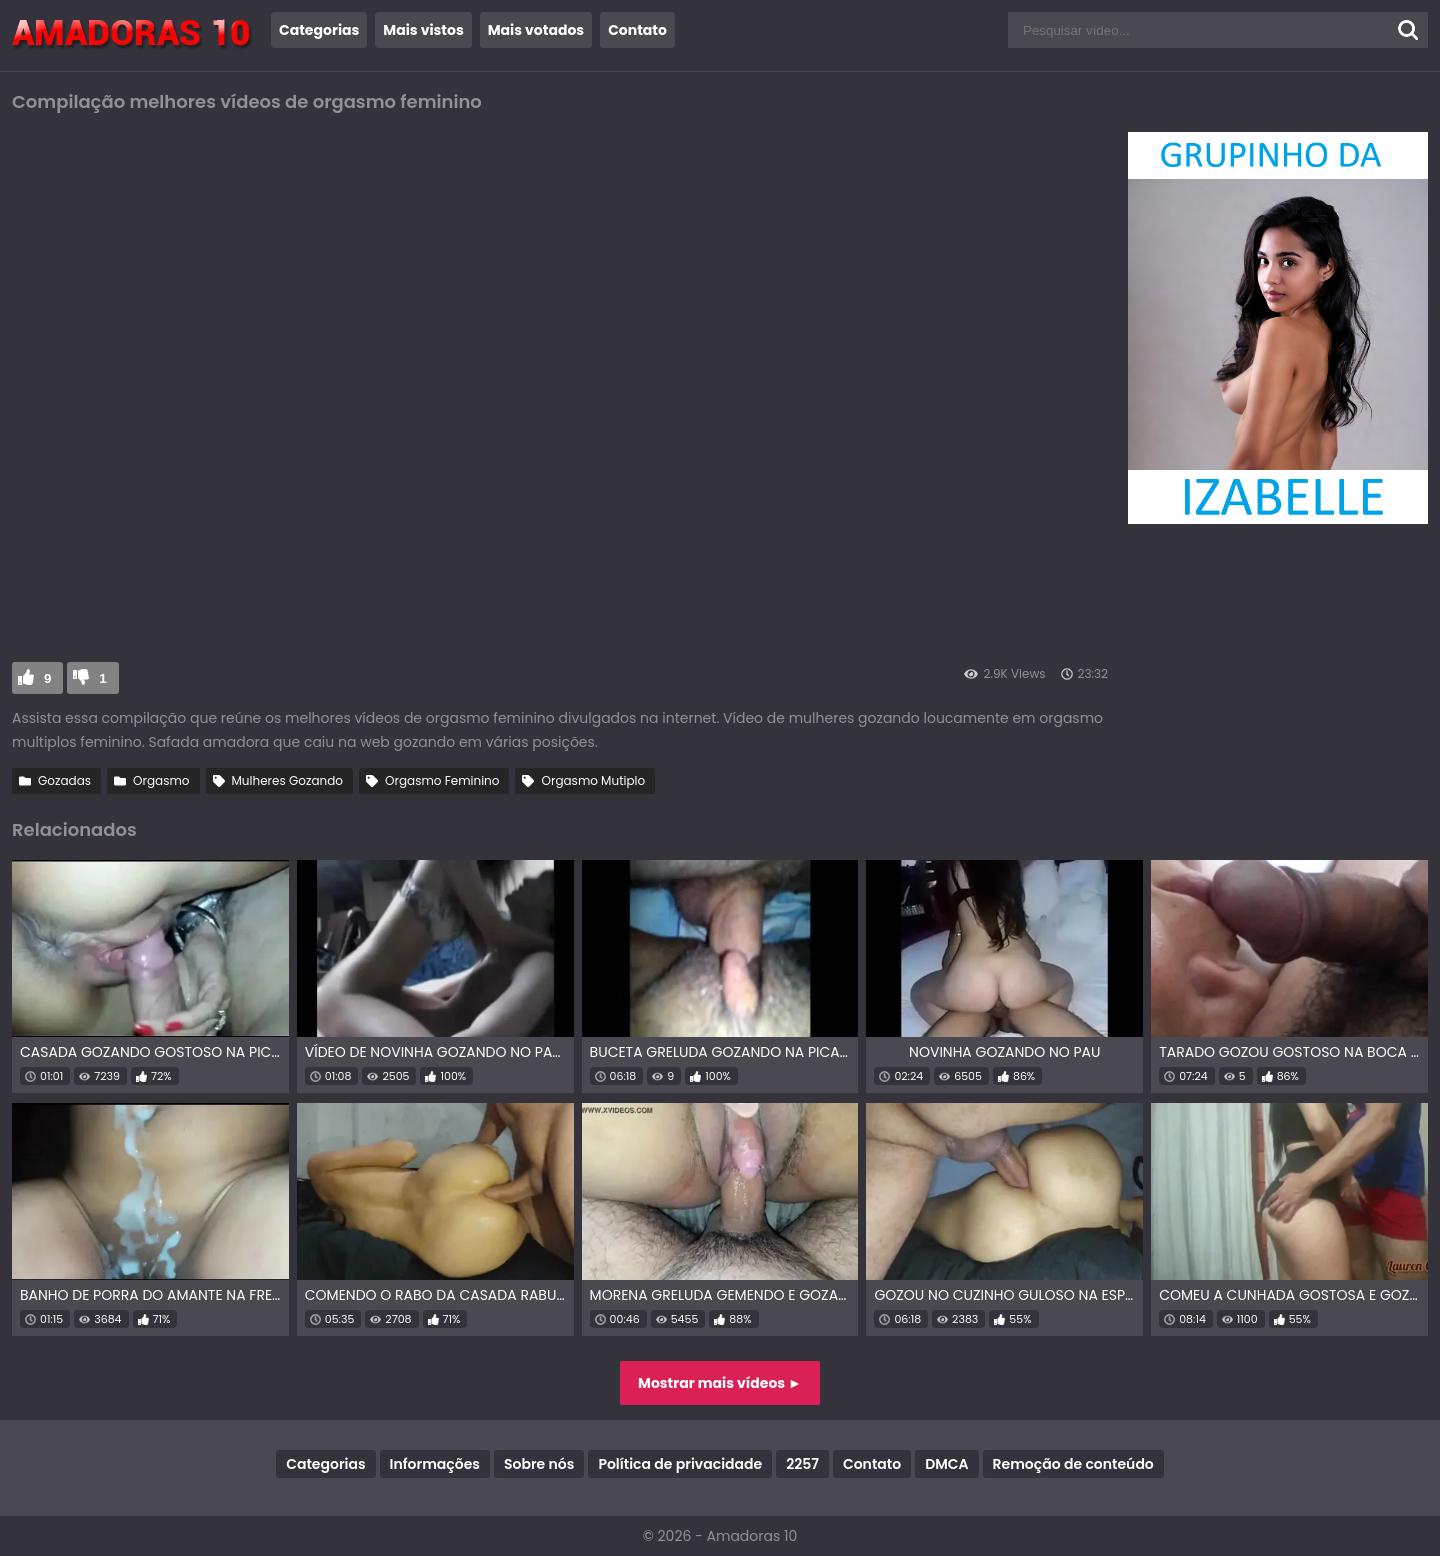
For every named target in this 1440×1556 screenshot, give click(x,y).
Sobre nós (539, 1464)
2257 (802, 1464)
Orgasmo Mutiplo (593, 780)
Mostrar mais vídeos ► (720, 1383)
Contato (637, 30)
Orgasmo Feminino (442, 780)
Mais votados (536, 30)
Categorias (319, 30)
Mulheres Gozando (288, 780)
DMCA (946, 1464)
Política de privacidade (680, 1464)
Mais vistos (423, 30)
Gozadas (64, 780)
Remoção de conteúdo (1073, 1464)
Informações (435, 1464)
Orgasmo (161, 780)
